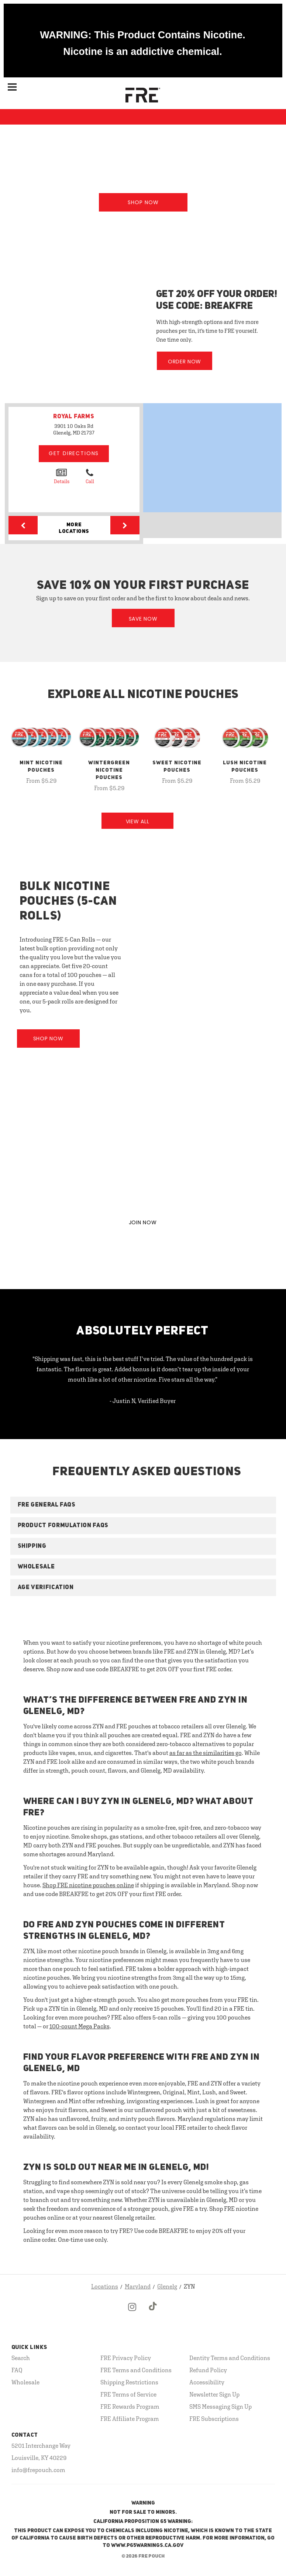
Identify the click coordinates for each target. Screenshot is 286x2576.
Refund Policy (208, 2370)
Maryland (138, 2286)
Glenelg (167, 2286)
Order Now (184, 361)
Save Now (143, 618)
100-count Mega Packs (79, 2026)
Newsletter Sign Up (214, 2394)
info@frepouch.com (38, 2470)
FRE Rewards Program (129, 2406)
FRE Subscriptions (214, 2418)
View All (137, 821)
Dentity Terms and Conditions (229, 2358)
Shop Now (143, 202)
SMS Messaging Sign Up (220, 2406)
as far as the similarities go (205, 1752)
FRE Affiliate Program (129, 2418)
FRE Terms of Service (128, 2394)
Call (90, 476)
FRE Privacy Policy (125, 2358)
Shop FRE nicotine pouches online (88, 1885)
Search (20, 2358)
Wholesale (25, 2382)
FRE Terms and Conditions (136, 2370)
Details (61, 476)
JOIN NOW (143, 1222)
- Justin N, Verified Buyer (143, 1400)
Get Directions (74, 453)
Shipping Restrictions (129, 2382)
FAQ (17, 2370)
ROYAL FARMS (73, 417)
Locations (104, 2286)
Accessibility (206, 2382)
